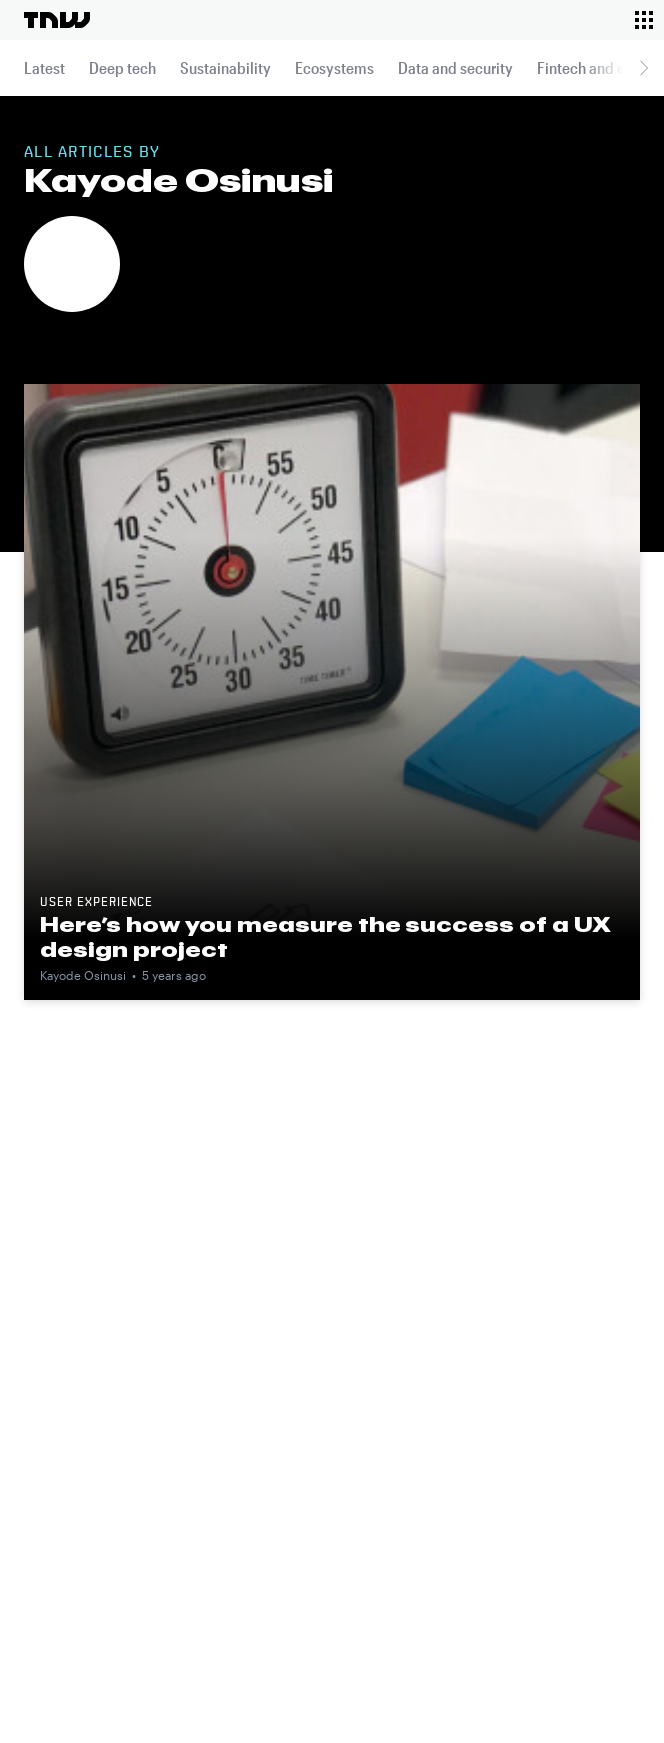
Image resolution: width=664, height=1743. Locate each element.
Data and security (455, 67)
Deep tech (122, 67)
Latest (44, 67)
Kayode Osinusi (83, 975)
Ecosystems (334, 67)
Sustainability (225, 67)
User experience (96, 903)
